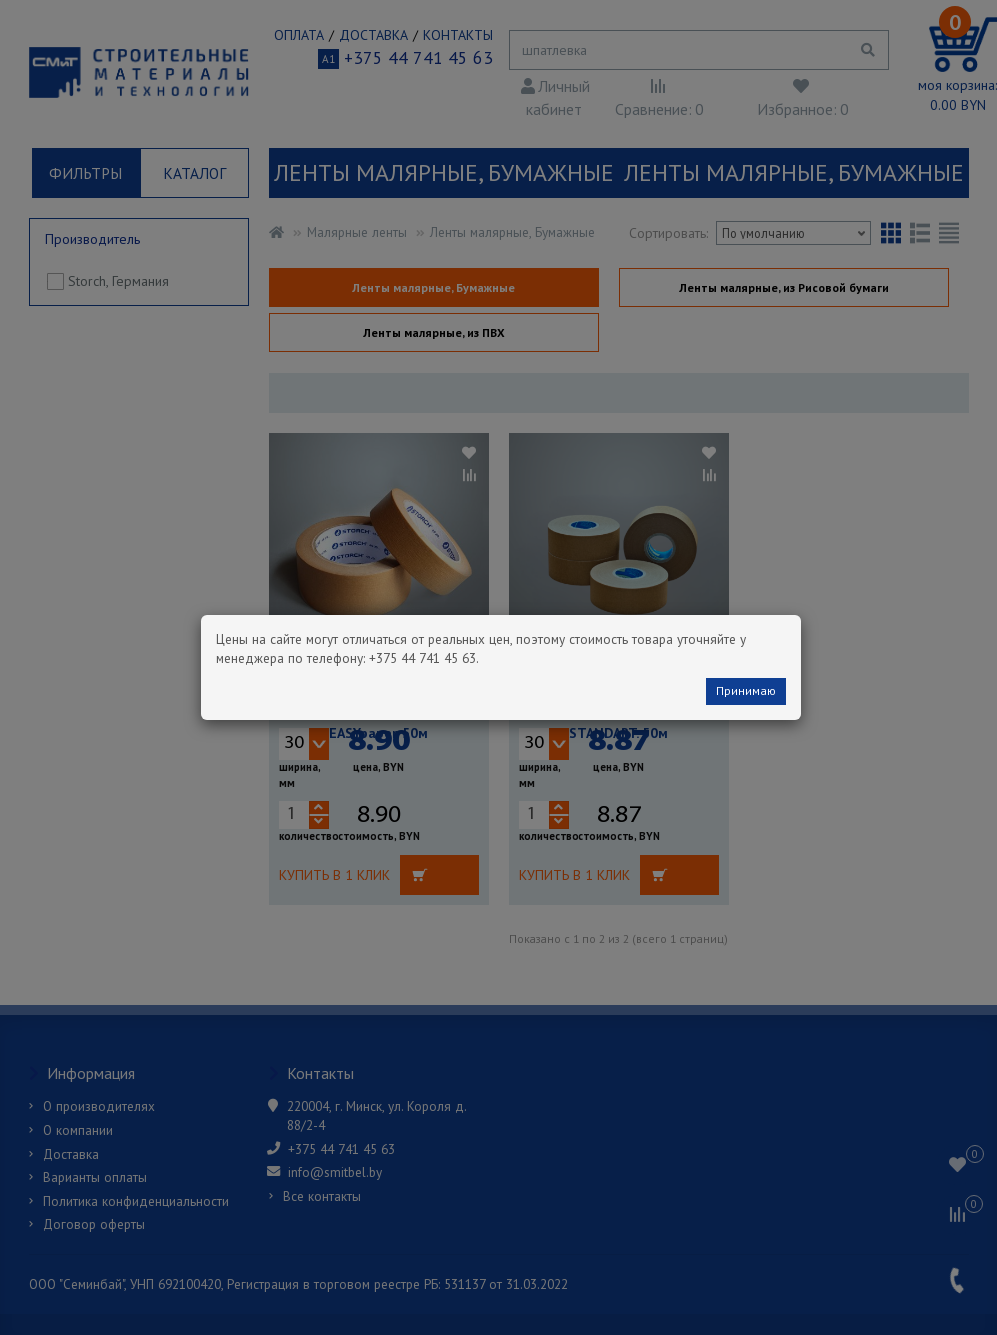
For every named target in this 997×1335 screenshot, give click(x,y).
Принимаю (746, 690)
